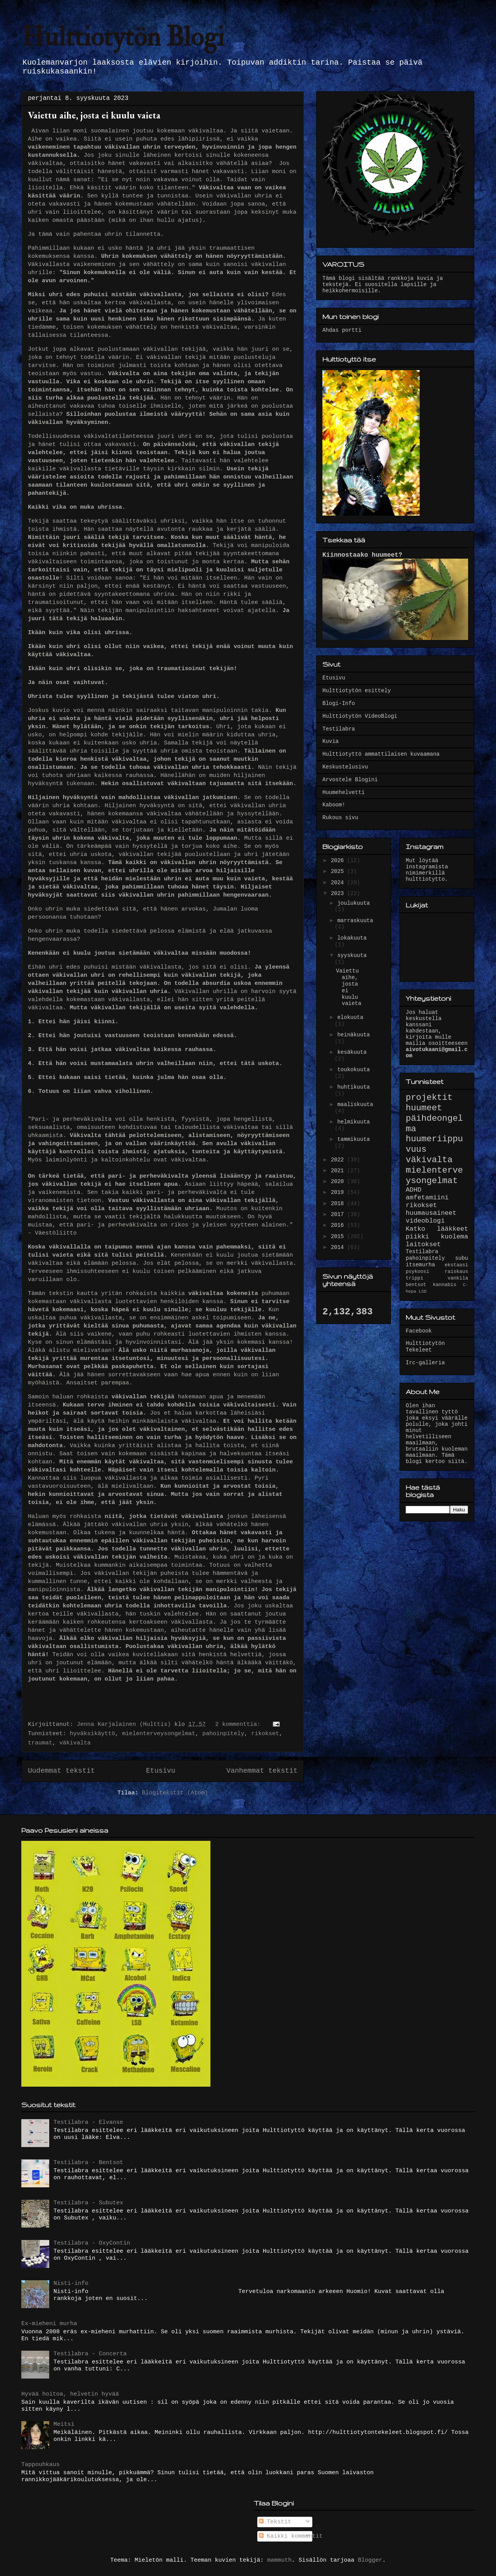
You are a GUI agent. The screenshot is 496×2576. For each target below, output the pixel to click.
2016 (339, 1225)
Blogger (370, 2560)
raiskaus (456, 1271)
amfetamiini (427, 1197)
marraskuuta (355, 921)
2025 (339, 871)
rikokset (265, 1733)
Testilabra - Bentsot (88, 2162)
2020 (339, 1181)
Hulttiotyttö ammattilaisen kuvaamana (380, 754)
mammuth (279, 2560)
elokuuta (350, 1017)
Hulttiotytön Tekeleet (425, 1346)
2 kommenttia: (239, 1724)
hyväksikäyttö (92, 1733)
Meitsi (63, 2424)
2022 (339, 1160)
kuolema (454, 1236)
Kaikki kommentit (291, 2536)
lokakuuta (352, 938)
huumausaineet (431, 1213)
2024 (339, 883)
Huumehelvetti (343, 792)
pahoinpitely (223, 1733)
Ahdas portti (342, 330)
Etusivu (161, 1771)
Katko (415, 1229)
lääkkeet (452, 1229)
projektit (429, 1097)
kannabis (444, 1285)
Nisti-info (70, 2283)
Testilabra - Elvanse (88, 2122)
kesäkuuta (352, 1052)
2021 (339, 1171)
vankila (458, 1278)
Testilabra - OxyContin (91, 2243)
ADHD (413, 1190)
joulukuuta (353, 903)
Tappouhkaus (40, 2464)
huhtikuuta (353, 1087)
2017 (339, 1214)
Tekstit (275, 2522)
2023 (339, 893)
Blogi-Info (338, 703)
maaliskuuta (355, 1104)
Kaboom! (333, 805)
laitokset (423, 1244)
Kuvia (330, 741)
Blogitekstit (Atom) (175, 1793)
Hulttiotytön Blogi (123, 37)
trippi (414, 1278)
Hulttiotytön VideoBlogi (359, 716)
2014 (339, 1247)
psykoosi (417, 1271)
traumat (40, 1743)
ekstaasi (456, 1265)
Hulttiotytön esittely (356, 691)
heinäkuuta (353, 1035)
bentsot (416, 1285)
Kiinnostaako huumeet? (362, 555)
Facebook (419, 1331)
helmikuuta (353, 1122)
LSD (423, 1291)
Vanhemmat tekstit (262, 1771)
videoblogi (425, 1221)
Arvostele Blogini (350, 780)
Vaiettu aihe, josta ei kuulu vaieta (94, 115)
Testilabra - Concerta (90, 2354)
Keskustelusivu (345, 767)
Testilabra (338, 729)
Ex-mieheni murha (49, 2323)
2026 (339, 861)
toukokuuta (353, 1070)
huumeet (424, 1108)
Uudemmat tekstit (61, 1771)
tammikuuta (353, 1139)
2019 (339, 1192)
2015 (339, 1236)
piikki (417, 1236)
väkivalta (75, 1743)
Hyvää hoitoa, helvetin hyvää (70, 2394)
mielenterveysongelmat (158, 1733)
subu (461, 1258)
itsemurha (420, 1265)
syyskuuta (352, 955)
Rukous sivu (340, 818)
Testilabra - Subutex (88, 2203)
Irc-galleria (425, 1363)
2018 (339, 1204)
